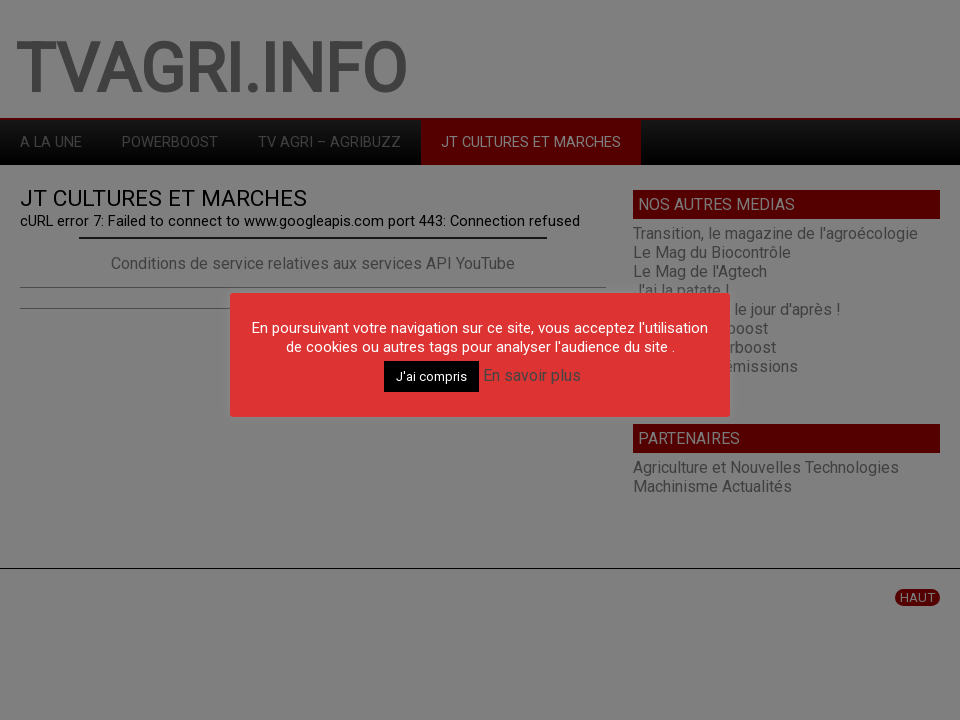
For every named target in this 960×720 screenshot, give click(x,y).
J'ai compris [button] (431, 376)
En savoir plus (532, 375)
